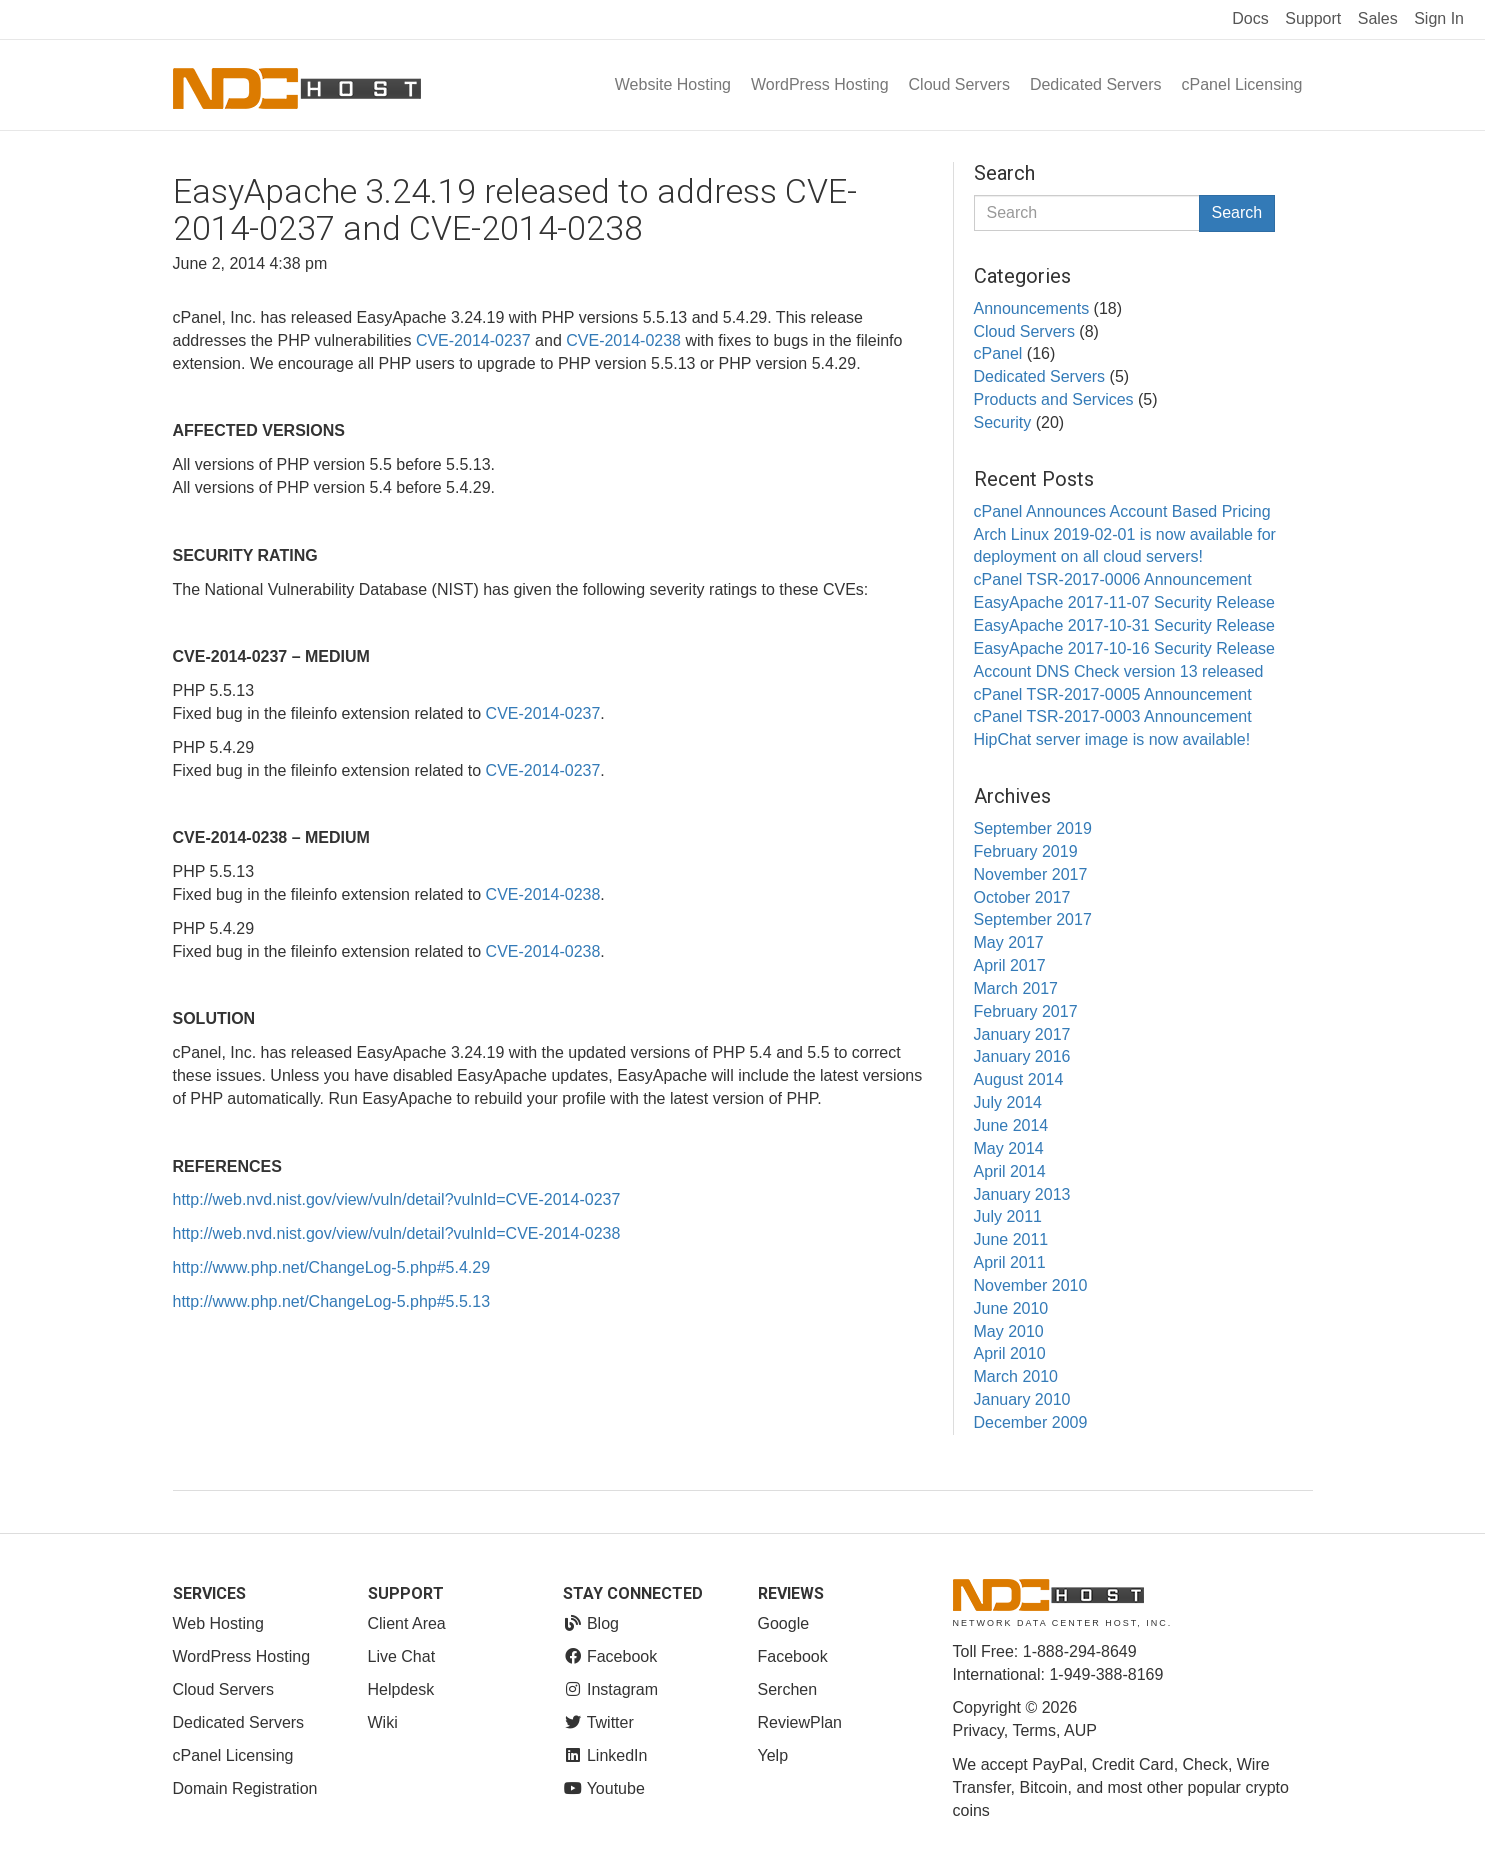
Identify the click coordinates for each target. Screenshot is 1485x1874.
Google (784, 1623)
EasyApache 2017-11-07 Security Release (1125, 602)
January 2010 (1022, 1399)
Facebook (610, 1656)
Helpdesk (401, 1689)
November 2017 (1031, 874)
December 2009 (1031, 1422)
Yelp (773, 1755)
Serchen (788, 1689)
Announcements (1032, 308)
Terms (1034, 1730)
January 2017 (1022, 1034)
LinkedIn (605, 1755)
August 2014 (1019, 1079)
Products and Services (1054, 399)
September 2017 (1033, 919)
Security (1003, 422)
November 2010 (1031, 1285)
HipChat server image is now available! (1112, 739)
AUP (1080, 1730)
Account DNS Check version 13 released (1119, 671)
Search (1237, 212)
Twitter (598, 1722)
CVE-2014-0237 (473, 340)
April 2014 (1010, 1171)
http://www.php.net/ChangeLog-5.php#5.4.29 (332, 1267)
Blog (591, 1623)
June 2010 (1011, 1308)
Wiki (383, 1722)
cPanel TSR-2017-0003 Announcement (1113, 716)
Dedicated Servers (1096, 84)
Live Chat (402, 1656)
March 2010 (1016, 1376)
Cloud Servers (959, 84)
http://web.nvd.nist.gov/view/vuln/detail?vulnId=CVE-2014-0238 (397, 1233)
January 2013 (1022, 1194)
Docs (1250, 18)
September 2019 (1033, 828)
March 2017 (1016, 988)
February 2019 (1026, 851)
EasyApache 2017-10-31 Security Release (1125, 625)
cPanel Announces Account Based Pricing (1122, 511)
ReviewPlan (800, 1722)
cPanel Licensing (1242, 84)
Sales (1378, 18)
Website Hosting (673, 84)
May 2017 (1009, 942)
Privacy (978, 1730)
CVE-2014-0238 (623, 340)
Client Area (407, 1623)
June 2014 (1011, 1125)
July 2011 (1008, 1216)
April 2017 (1010, 965)
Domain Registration (245, 1788)
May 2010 (1009, 1331)
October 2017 (1022, 897)
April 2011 (1010, 1262)
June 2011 (1011, 1239)
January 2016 (1022, 1056)
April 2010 (1010, 1353)
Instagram (611, 1689)
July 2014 (1008, 1102)
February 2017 (1026, 1011)
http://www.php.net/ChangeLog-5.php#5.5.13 (332, 1301)
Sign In (1439, 18)
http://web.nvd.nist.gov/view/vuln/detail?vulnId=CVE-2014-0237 (397, 1199)
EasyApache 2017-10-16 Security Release (1125, 648)
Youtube (604, 1788)
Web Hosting (218, 1623)
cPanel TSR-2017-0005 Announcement (1113, 694)
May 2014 (1009, 1148)
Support (1313, 18)
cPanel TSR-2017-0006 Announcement (1113, 579)
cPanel (998, 353)
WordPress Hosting (820, 84)
